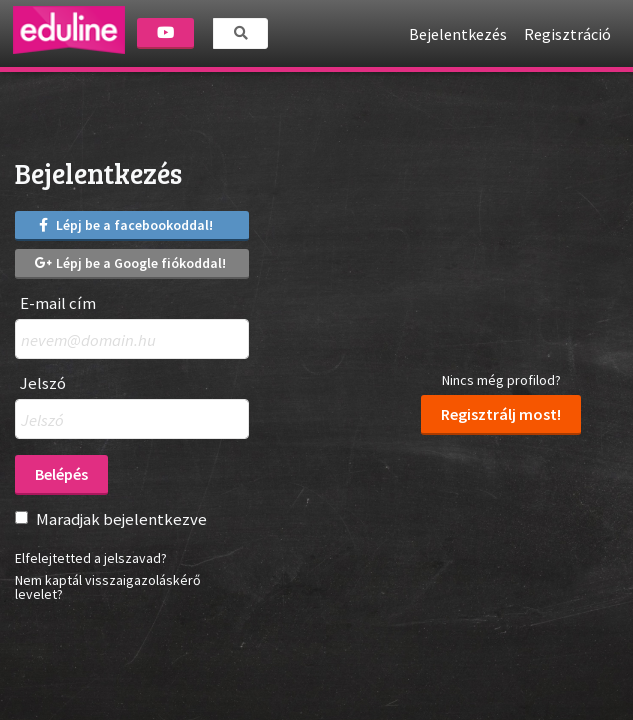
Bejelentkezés (458, 34)
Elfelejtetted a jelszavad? (91, 558)
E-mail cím (58, 303)
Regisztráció (567, 34)
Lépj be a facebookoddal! (124, 225)
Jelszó (43, 383)
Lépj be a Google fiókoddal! (130, 263)
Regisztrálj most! (501, 414)
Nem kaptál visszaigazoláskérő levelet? (108, 587)
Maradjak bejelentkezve (121, 519)
